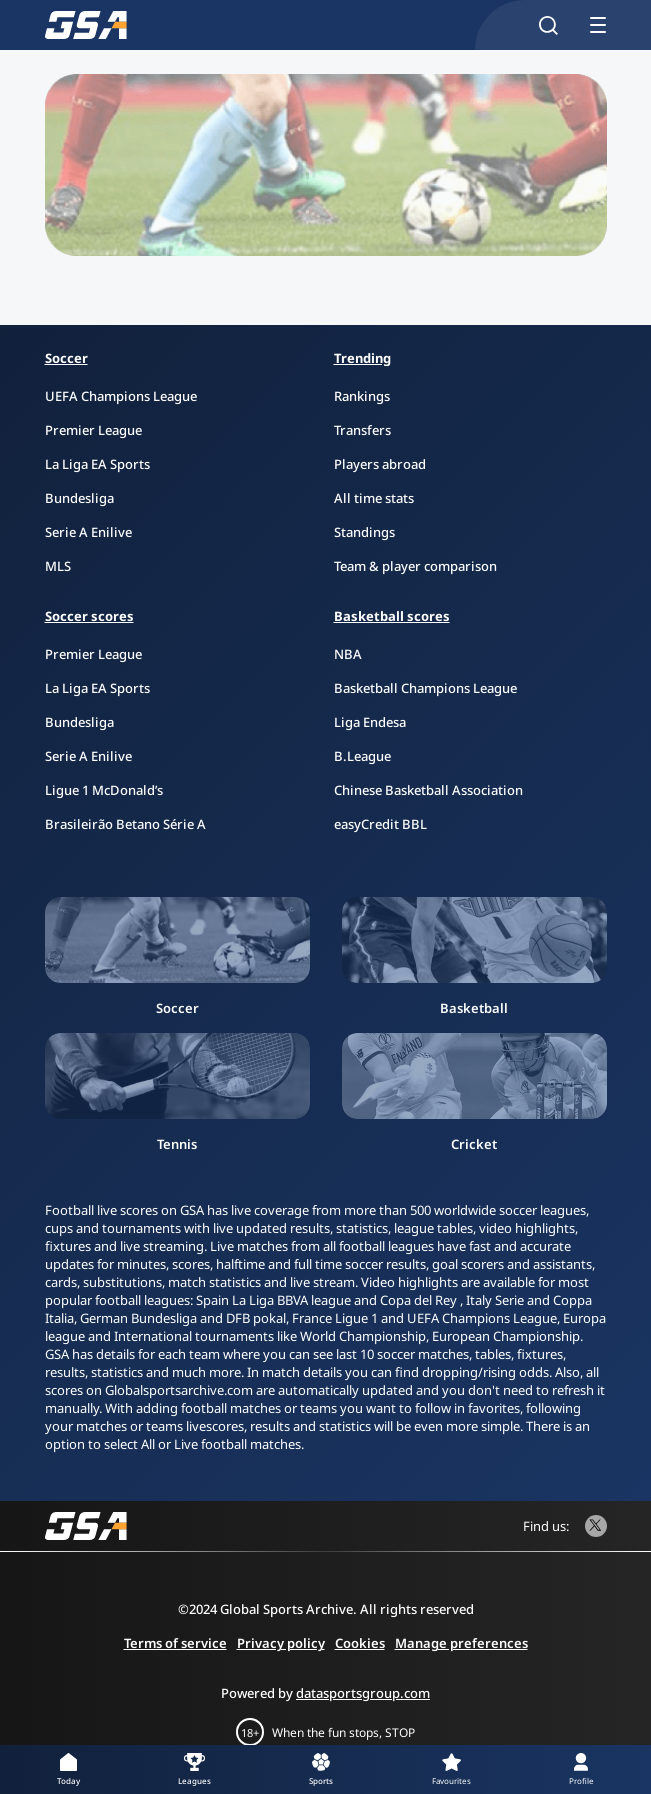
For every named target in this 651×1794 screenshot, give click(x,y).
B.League (362, 756)
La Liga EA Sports (97, 464)
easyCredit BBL (380, 824)
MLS (58, 566)
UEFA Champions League (121, 396)
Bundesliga (79, 498)
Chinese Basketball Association (428, 790)
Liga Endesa (370, 722)
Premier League (93, 430)
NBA (348, 654)
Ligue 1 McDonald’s (104, 790)
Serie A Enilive (88, 532)
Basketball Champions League (425, 688)
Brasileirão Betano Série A (125, 824)
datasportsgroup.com (363, 1693)
